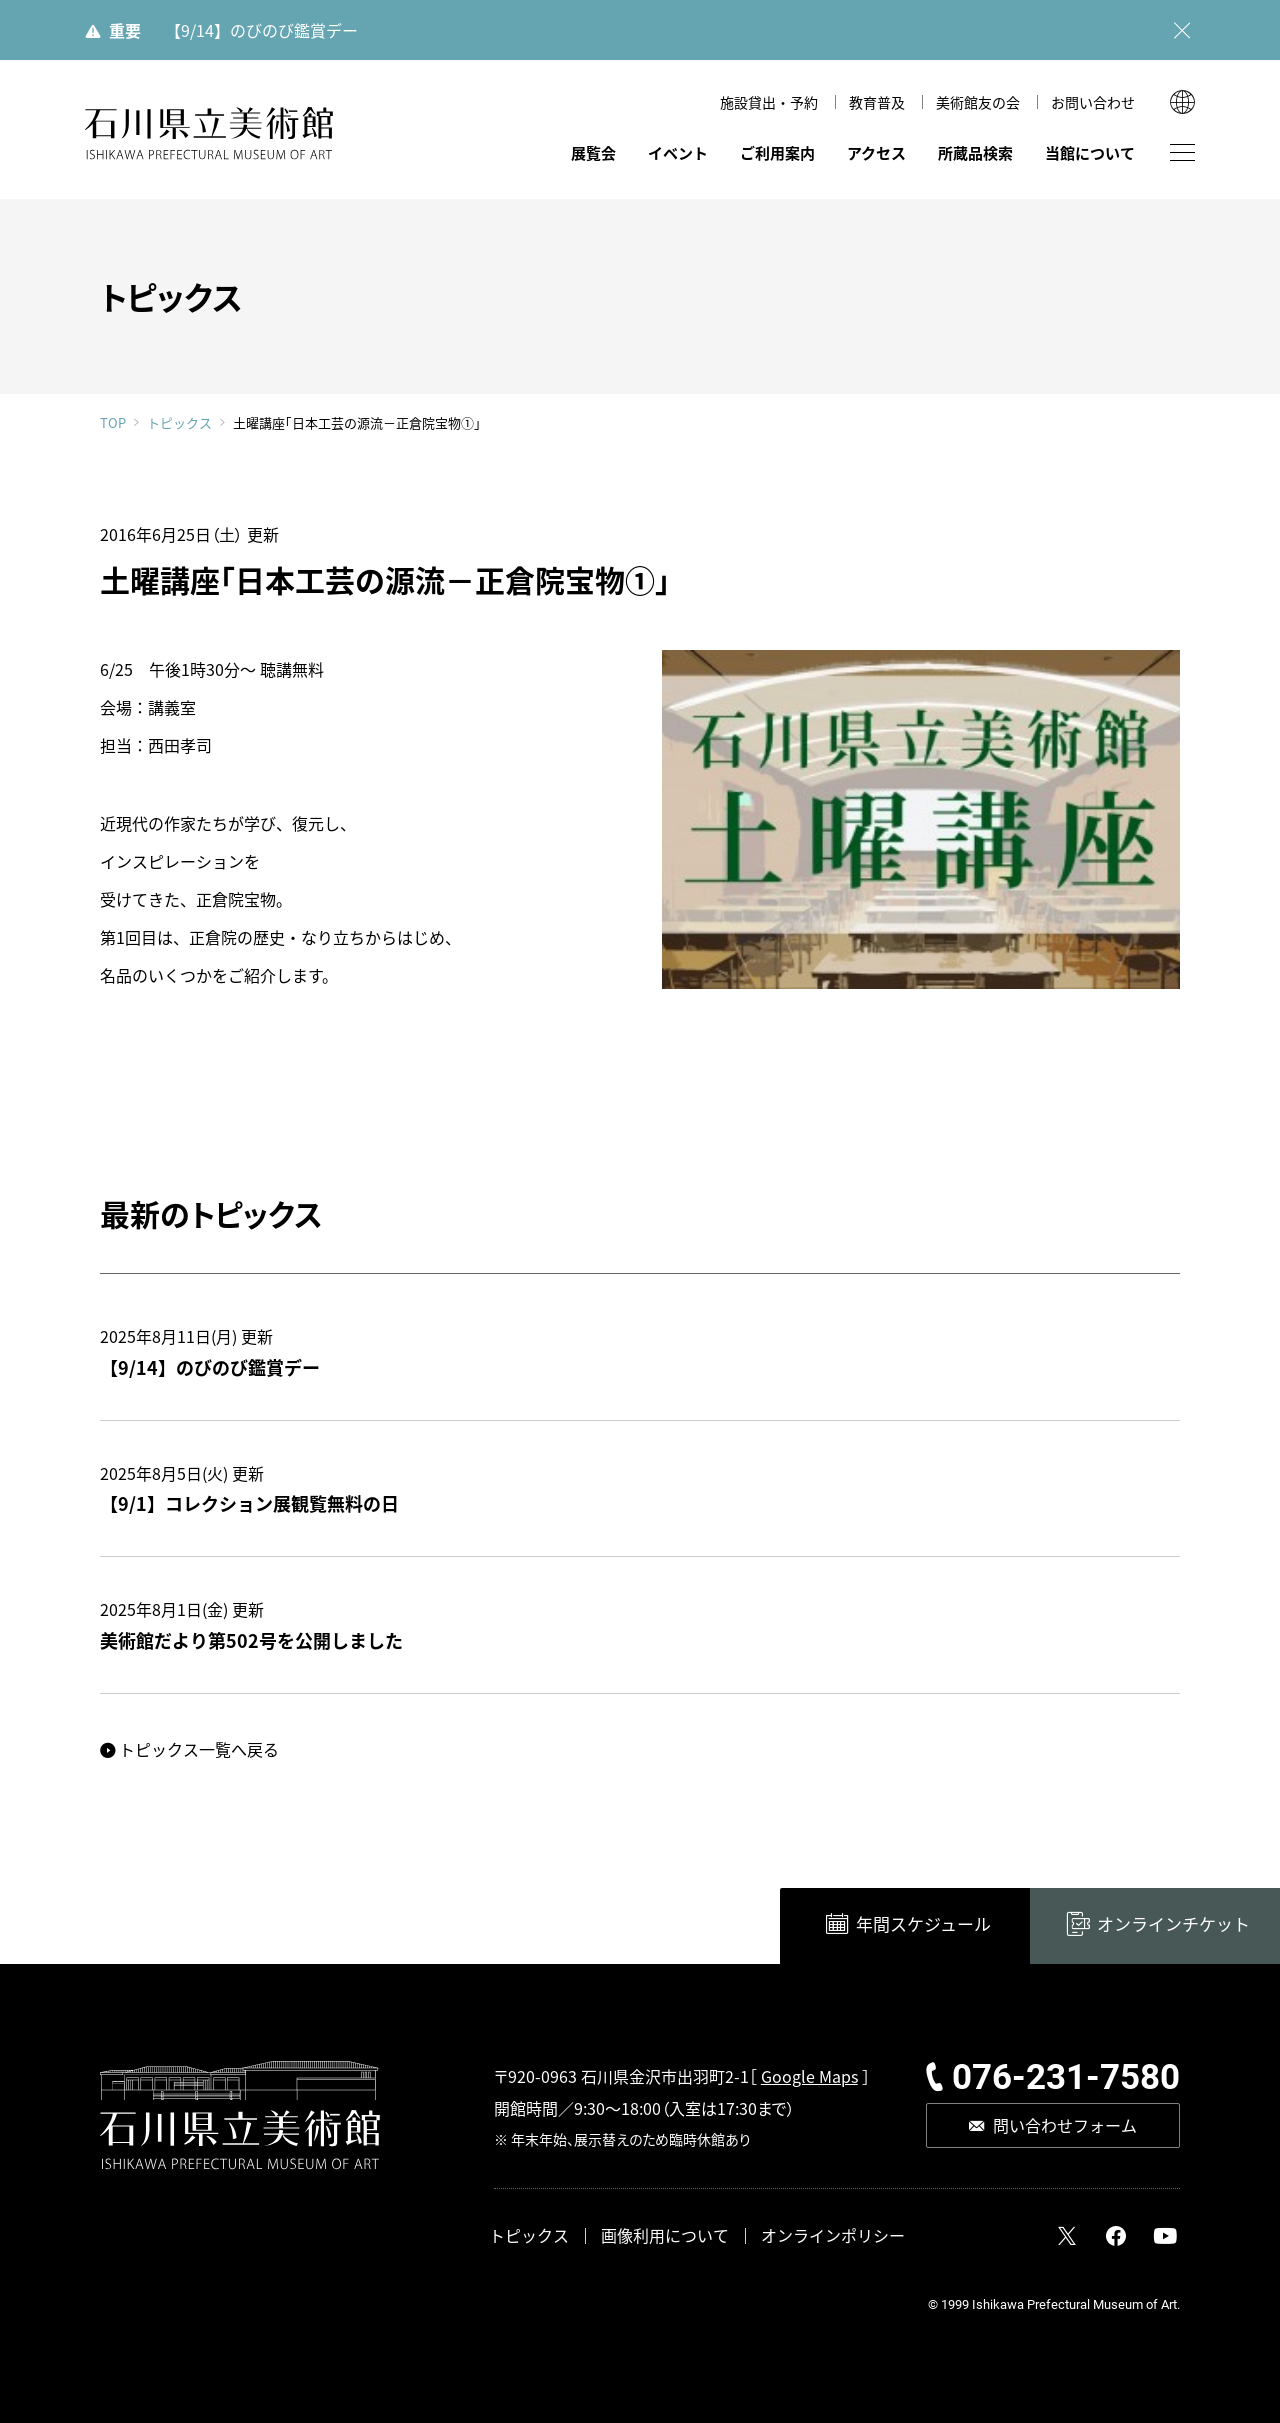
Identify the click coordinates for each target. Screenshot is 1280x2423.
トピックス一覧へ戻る (199, 1749)
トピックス (179, 423)
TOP (113, 422)
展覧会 (593, 152)
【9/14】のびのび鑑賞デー (261, 30)
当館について (1090, 152)
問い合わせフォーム (1065, 2125)
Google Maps (809, 2076)
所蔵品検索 (975, 152)
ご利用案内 (777, 152)
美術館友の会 (978, 102)
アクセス (876, 152)
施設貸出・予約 (769, 102)
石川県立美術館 (210, 133)
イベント (678, 152)
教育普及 (877, 102)
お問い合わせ (1093, 102)
